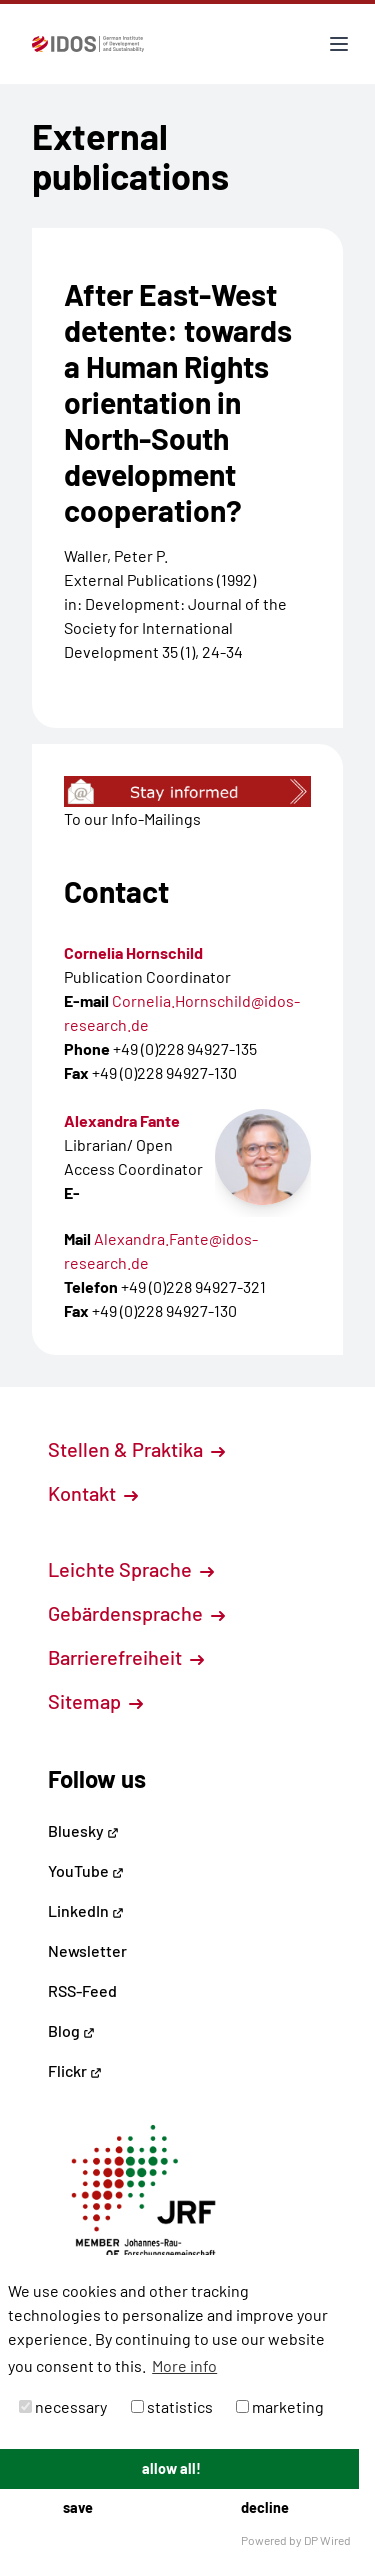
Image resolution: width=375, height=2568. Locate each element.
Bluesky (83, 1830)
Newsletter (87, 1950)
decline (265, 2507)
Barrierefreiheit (126, 1657)
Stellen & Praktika (136, 1449)
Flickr (75, 2070)
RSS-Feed (82, 1990)
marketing (280, 2406)
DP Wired (327, 2540)
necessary (63, 2406)
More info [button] (184, 2365)
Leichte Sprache (131, 1569)
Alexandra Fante (122, 1120)
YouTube (86, 1870)
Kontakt (93, 1493)
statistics (172, 2406)
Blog (71, 2030)
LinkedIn (86, 1910)
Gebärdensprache (136, 1613)
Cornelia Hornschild (133, 952)
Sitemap (95, 1701)
